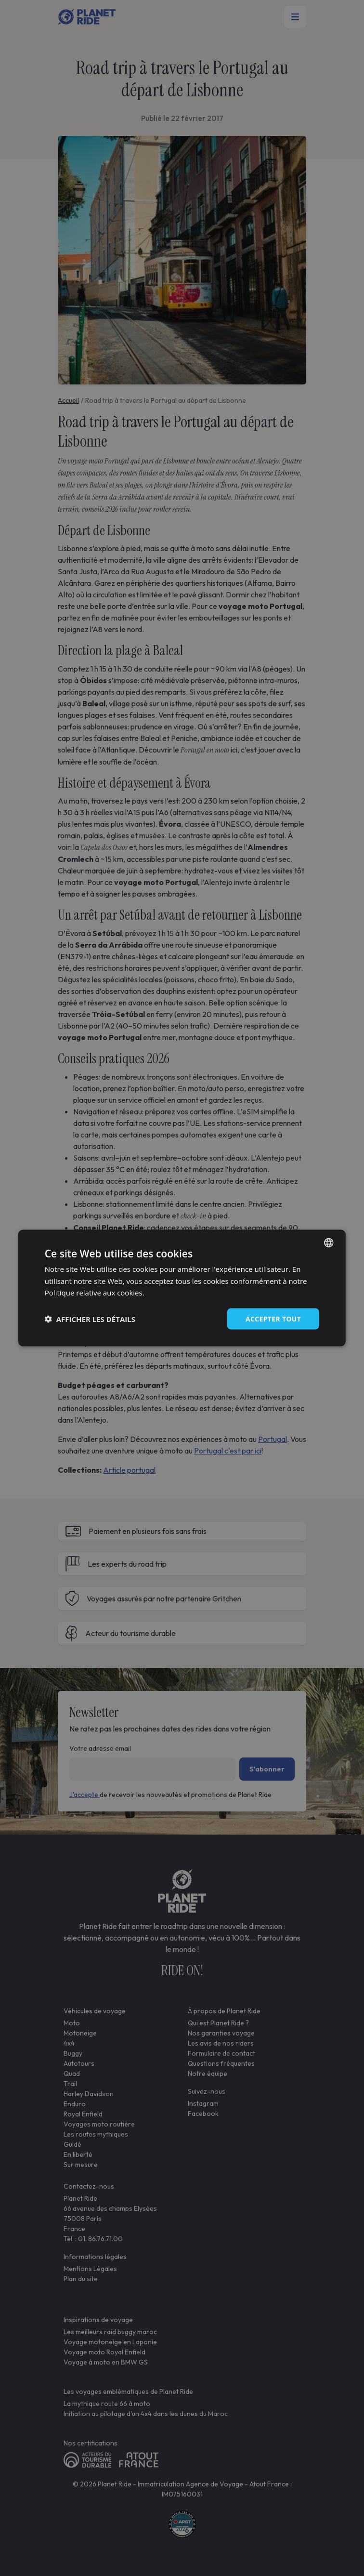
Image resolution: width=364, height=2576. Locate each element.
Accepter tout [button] (273, 1318)
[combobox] (329, 1242)
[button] (90, 1319)
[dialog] (182, 1288)
